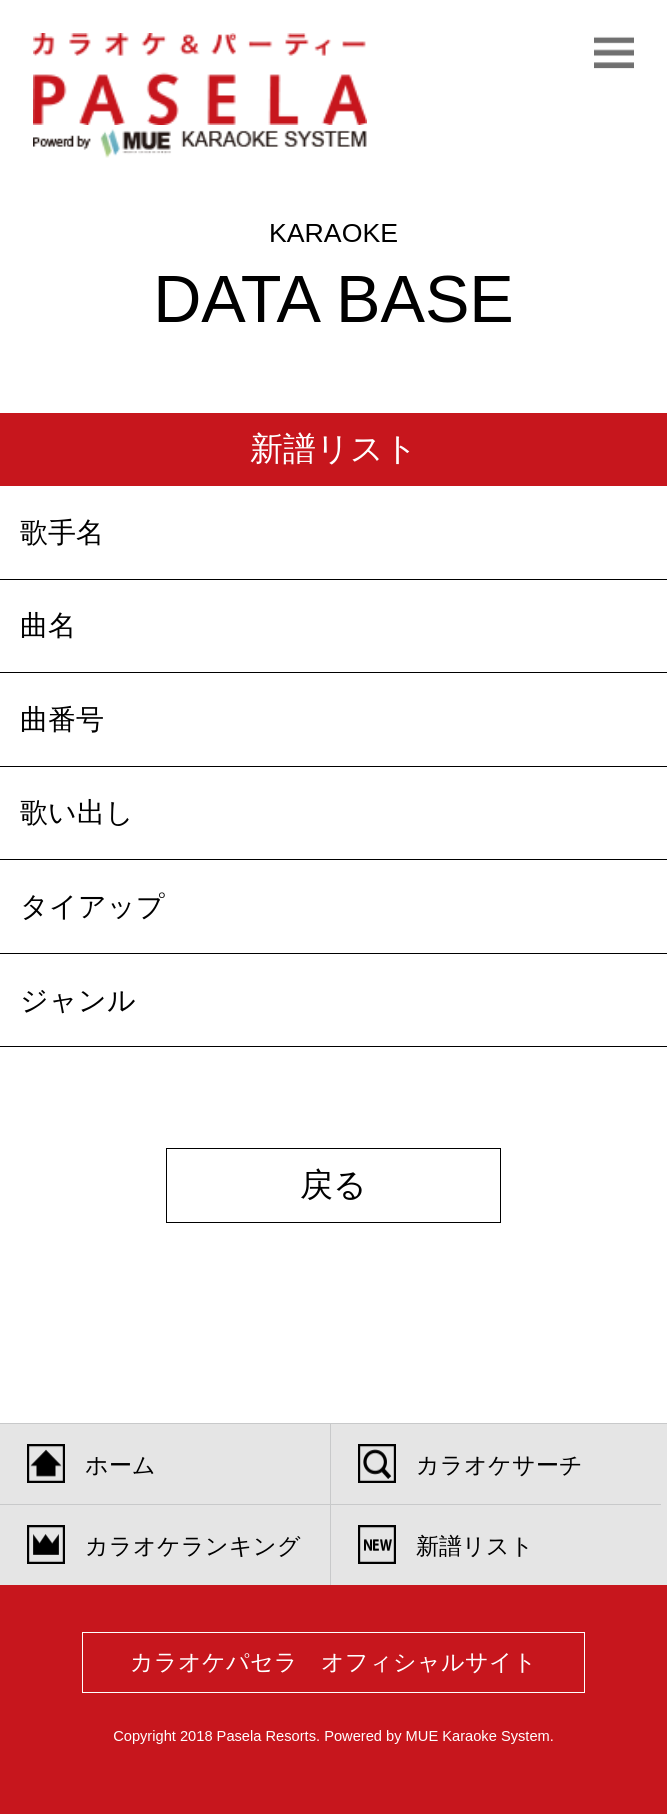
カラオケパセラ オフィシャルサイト (333, 1662)
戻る (333, 1184)
